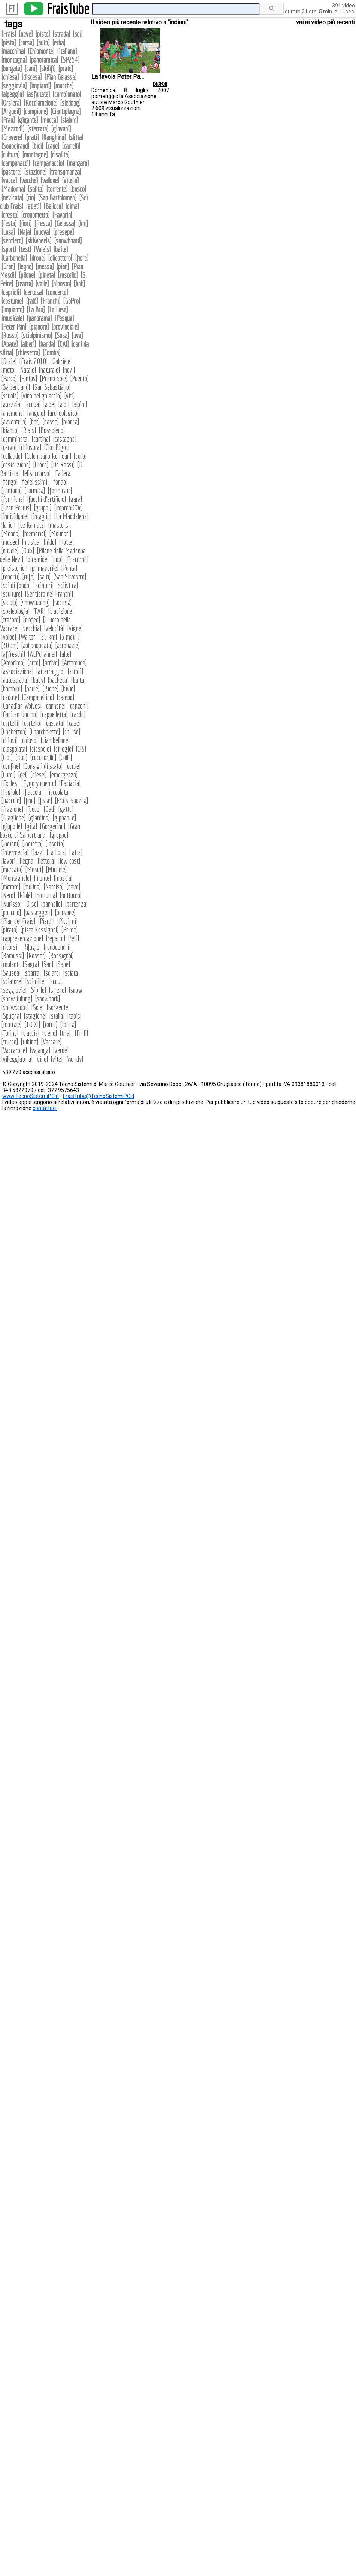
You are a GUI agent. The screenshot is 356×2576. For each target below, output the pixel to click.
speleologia (15, 611)
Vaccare (51, 1041)
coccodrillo (43, 757)
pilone (27, 275)
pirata (9, 929)
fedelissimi (34, 481)
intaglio (41, 516)
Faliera (62, 473)
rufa (28, 576)
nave (73, 886)
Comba (51, 352)
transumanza (65, 171)
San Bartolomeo (57, 197)
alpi (64, 404)
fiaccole (11, 800)
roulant (10, 964)
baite (60, 249)
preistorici (14, 568)
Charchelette (44, 731)
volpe (9, 636)
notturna (46, 895)
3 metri (69, 636)
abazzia (11, 404)
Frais (9, 34)
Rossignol (61, 955)
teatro (24, 283)
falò (32, 301)
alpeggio (12, 94)
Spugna (11, 1015)
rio (31, 197)
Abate (9, 344)
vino (41, 1059)
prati (32, 137)
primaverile (44, 568)
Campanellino (38, 697)
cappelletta (54, 714)
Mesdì (34, 869)
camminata (15, 438)
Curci (8, 774)
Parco (9, 378)
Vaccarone (14, 1050)
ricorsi (10, 947)
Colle (66, 757)
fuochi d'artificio (46, 499)
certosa (33, 292)
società (62, 602)
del (23, 774)
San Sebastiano (51, 387)
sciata (71, 972)
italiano (67, 51)
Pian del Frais (18, 921)
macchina (13, 51)
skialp (9, 602)
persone (65, 912)
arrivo (51, 662)
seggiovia (14, 85)
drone (37, 258)
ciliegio (63, 748)
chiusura (30, 447)
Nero (8, 895)
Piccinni (67, 921)
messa (44, 266)
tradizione (61, 611)
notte (66, 542)
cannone (55, 705)
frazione (12, 809)
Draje (9, 361)
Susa (62, 335)
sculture (12, 593)
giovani (61, 128)
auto (43, 42)
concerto (57, 292)
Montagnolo (16, 878)
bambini (12, 688)
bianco (10, 430)
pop (57, 559)
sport (9, 249)
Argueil (11, 111)
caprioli (11, 292)
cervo (9, 447)
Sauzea (11, 972)
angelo (36, 413)
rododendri (57, 947)
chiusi (9, 740)
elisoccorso (36, 473)
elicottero (60, 258)
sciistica (67, 585)
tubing (29, 1041)
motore (11, 886)
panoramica (44, 59)
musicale (12, 318)
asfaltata (38, 94)
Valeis (42, 249)
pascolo (11, 912)
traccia (30, 1033)
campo (65, 697)
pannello (52, 903)
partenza (76, 903)
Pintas (28, 378)
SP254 (70, 59)
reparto (56, 938)
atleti (33, 206)
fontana (11, 490)
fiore (82, 258)
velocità (54, 628)
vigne (75, 628)
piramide (37, 559)
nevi (69, 369)
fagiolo (11, 792)
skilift (47, 68)
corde (73, 766)
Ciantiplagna (65, 111)
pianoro (39, 326)
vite (56, 1059)
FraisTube (67, 8)
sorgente (58, 1007)
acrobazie (67, 645)
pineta (47, 275)
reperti (10, 576)
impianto (12, 309)
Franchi (50, 301)
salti (44, 576)
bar (34, 421)
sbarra (32, 972)
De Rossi (63, 464)
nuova (42, 232)
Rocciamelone (40, 102)
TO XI (32, 1024)
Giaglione (13, 817)
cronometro (35, 214)
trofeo (32, 619)
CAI (63, 344)
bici (38, 146)
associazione (17, 671)
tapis (74, 1015)
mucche (63, 85)
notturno (70, 895)
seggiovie (14, 990)
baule (32, 688)
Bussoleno (51, 430)
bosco (78, 189)
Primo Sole (54, 378)
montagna (14, 59)
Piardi (46, 921)
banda (47, 344)
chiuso (29, 740)
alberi (28, 344)
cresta (10, 214)
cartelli (10, 723)
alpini (80, 404)
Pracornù (77, 559)
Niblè (25, 895)
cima (72, 206)
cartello (32, 723)
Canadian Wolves (21, 705)
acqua (32, 404)
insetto (55, 843)
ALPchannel (42, 654)
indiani (10, 843)
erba (59, 42)
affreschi (13, 654)
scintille (35, 981)
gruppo (59, 835)
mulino (32, 886)
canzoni (78, 705)
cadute (10, 697)
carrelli (71, 146)
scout (56, 981)
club (21, 757)
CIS (81, 748)
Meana (10, 533)
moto (8, 369)
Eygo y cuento (39, 783)
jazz (37, 852)
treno (49, 1033)
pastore (11, 171)
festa (9, 223)
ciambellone (55, 740)
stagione (35, 1015)
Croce (41, 464)
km (83, 223)
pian (62, 266)
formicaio (60, 490)
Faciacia (70, 783)
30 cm (10, 645)
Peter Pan (14, 326)
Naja (24, 232)
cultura (10, 154)
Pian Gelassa (60, 77)
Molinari (60, 533)
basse (50, 421)
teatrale (11, 1024)
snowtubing (35, 602)
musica (31, 542)
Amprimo (13, 662)
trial (65, 1033)
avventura (14, 421)
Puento (79, 378)
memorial (34, 533)
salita (36, 189)
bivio (68, 688)
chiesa (10, 77)
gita (31, 826)
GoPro (72, 301)
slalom (69, 120)
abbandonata (37, 645)
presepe (63, 232)
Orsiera (11, 102)
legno (25, 266)
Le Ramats (32, 525)
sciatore (12, 981)
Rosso (10, 335)
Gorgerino (53, 826)
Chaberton (14, 731)
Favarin (62, 214)
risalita (60, 154)
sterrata (38, 128)
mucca (49, 120)
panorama (39, 318)
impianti (40, 85)
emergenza (63, 774)
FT (12, 8)
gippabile (64, 817)
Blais (28, 430)
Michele (56, 869)
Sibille (38, 990)
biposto (61, 283)
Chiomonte (41, 51)
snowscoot (15, 1007)
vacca (9, 180)
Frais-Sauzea (71, 800)
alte (65, 654)
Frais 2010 (33, 361)
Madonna (13, 189)
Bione (50, 688)
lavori (9, 860)
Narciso (53, 886)
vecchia (31, 628)
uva (77, 335)
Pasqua (64, 318)
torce (50, 1024)
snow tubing (17, 998)
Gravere (12, 137)
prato (65, 68)
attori (75, 671)
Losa (8, 232)
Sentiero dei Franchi (49, 593)
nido (50, 542)
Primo (69, 929)
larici (8, 525)
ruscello (68, 275)
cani (30, 68)
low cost (69, 860)
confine (11, 766)
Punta (69, 568)
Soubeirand (15, 146)
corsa (26, 42)
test (25, 249)
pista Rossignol (39, 929)
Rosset (36, 955)
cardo (78, 714)
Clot (7, 757)
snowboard (68, 240)
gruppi (43, 507)
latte (76, 852)
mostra (63, 878)
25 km (48, 636)
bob (79, 283)
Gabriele (61, 361)
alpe (49, 404)
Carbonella (14, 258)
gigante (27, 120)
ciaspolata (14, 748)
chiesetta (28, 352)
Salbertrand (15, 387)
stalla (57, 1015)
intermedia (15, 852)
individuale (15, 516)
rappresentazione (22, 938)
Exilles (10, 783)
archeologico (63, 413)
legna (27, 860)
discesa (31, 77)
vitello (70, 180)
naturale (49, 369)
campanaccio (48, 163)
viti (69, 395)
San (47, 964)
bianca (70, 421)
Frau (8, 120)
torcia (68, 1024)
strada (61, 34)
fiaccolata (57, 792)
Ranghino (53, 137)
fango (9, 481)
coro (80, 456)
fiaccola (33, 792)
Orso (31, 903)
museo (10, 542)
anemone (13, 413)
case (74, 723)
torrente (57, 189)
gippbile (12, 826)
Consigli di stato (43, 766)
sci (77, 34)
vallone (50, 180)
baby (38, 680)
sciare (52, 972)
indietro (32, 843)
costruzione (16, 464)
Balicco (53, 206)
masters (59, 525)
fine (29, 800)
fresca (43, 223)
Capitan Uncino (19, 714)
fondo (59, 481)
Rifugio (31, 947)
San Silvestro (70, 576)
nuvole (10, 550)
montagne (35, 154)
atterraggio (50, 671)
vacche (28, 180)
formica (34, 490)
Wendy (74, 1059)
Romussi (12, 955)
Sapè (63, 964)
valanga (40, 1050)
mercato (12, 869)
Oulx (28, 550)
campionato (67, 94)
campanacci (15, 163)
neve (26, 34)
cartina (41, 438)
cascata (54, 723)
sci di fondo (16, 585)
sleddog (70, 102)
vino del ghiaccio (41, 395)
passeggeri (38, 912)
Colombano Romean (48, 456)
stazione (35, 171)
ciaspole (40, 748)
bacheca (58, 680)
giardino (39, 817)
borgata (11, 68)
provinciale (65, 326)
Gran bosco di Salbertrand (40, 830)
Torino (10, 1033)
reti (73, 938)
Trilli (81, 1033)
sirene (57, 990)
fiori (25, 223)
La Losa (57, 309)
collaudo (12, 456)
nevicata (12, 197)
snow (76, 990)
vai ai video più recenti (325, 22)
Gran (8, 266)
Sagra (30, 964)
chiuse (71, 731)
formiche (13, 499)
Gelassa (65, 223)
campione (35, 111)
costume (12, 301)
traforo (11, 619)
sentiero (12, 240)
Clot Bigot (57, 447)
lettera (46, 860)
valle (42, 283)
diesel (38, 774)
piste (42, 34)
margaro (78, 163)
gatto (66, 809)
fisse (45, 800)
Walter (28, 636)
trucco (9, 1041)
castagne (65, 438)
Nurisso (11, 903)
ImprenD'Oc (68, 507)
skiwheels (38, 240)
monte (42, 878)
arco (34, 662)
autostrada (15, 680)
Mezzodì (13, 128)
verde (61, 1050)
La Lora (56, 852)
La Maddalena (71, 516)
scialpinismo (37, 335)
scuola (10, 395)
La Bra (35, 309)
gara (75, 499)
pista (8, 42)
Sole (37, 1007)
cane (53, 146)
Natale (27, 369)
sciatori (43, 585)
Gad (49, 809)
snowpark (47, 998)
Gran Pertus (16, 507)
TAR (39, 611)
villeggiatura (17, 1059)
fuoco (33, 809)
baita (78, 680)
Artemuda (74, 662)
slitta (76, 137)
